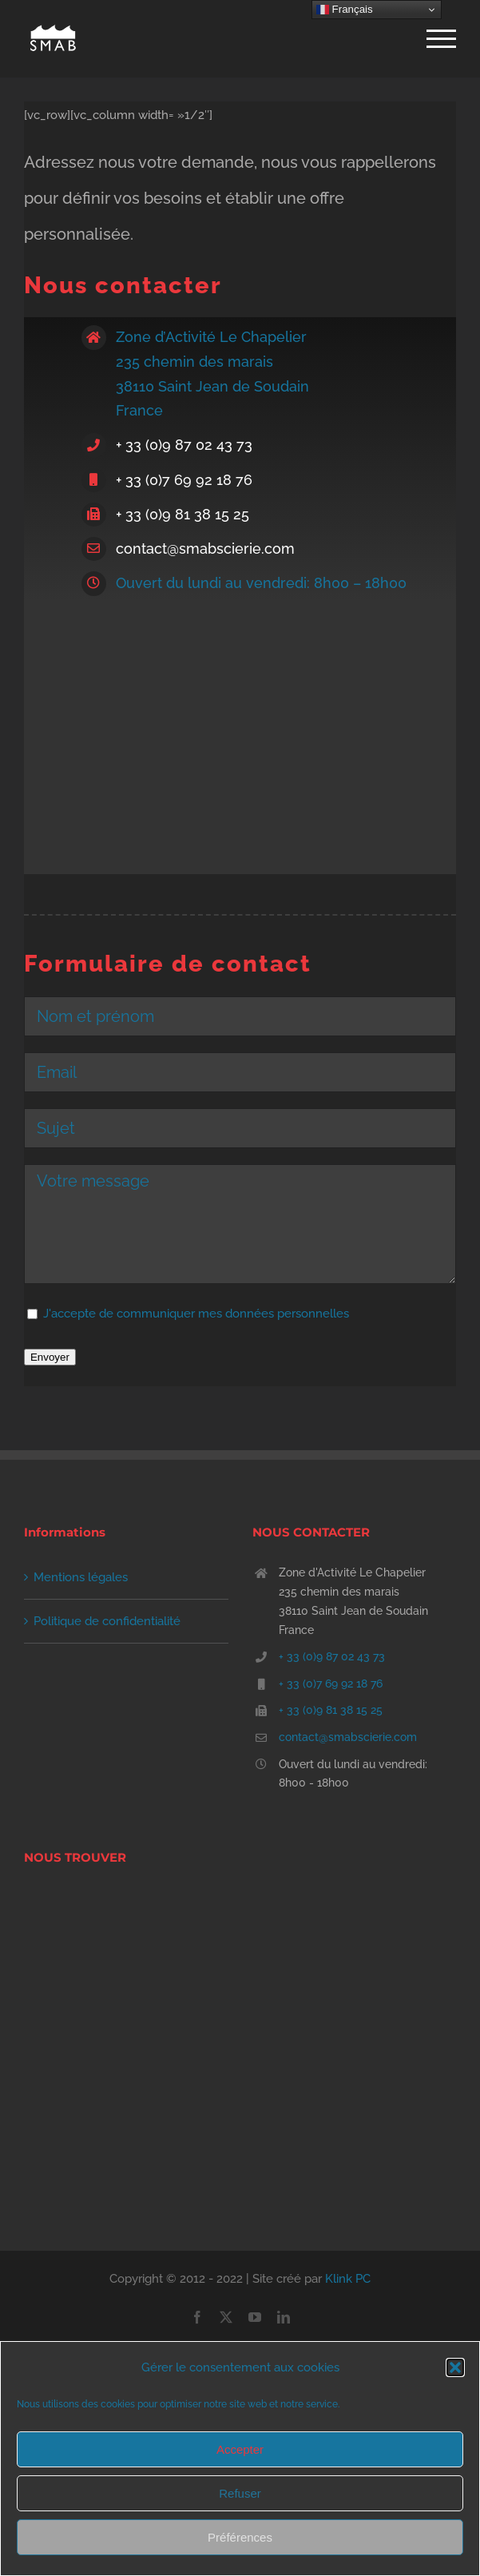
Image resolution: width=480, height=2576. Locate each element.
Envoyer (49, 1357)
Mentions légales (81, 1577)
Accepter (240, 2449)
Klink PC (348, 2279)
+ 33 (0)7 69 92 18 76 (184, 479)
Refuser (240, 2493)
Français (344, 9)
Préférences (240, 2537)
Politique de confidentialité (107, 1621)
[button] (455, 2367)
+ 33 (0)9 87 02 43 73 (184, 444)
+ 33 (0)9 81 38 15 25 (182, 514)
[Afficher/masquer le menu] (441, 39)
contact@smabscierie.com (205, 548)
